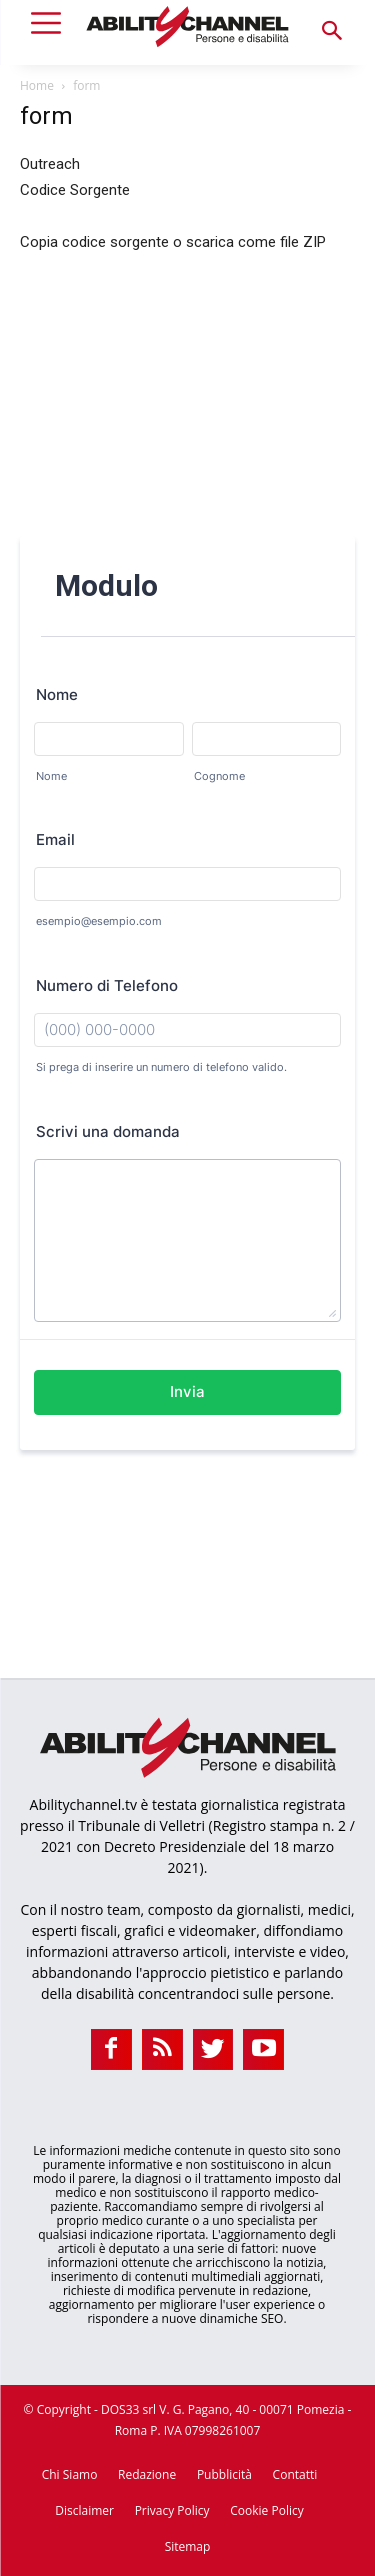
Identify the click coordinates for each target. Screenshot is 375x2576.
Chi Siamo (70, 2474)
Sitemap (188, 2546)
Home (37, 85)
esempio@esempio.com (99, 921)
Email (55, 839)
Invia (187, 1391)
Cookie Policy (266, 2510)
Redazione (147, 2474)
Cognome (219, 776)
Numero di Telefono (107, 985)
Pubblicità (224, 2474)
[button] (332, 32)
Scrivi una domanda (108, 1131)
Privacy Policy (172, 2510)
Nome (57, 694)
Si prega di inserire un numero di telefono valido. (161, 1067)
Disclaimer (84, 2510)
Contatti (295, 2474)
